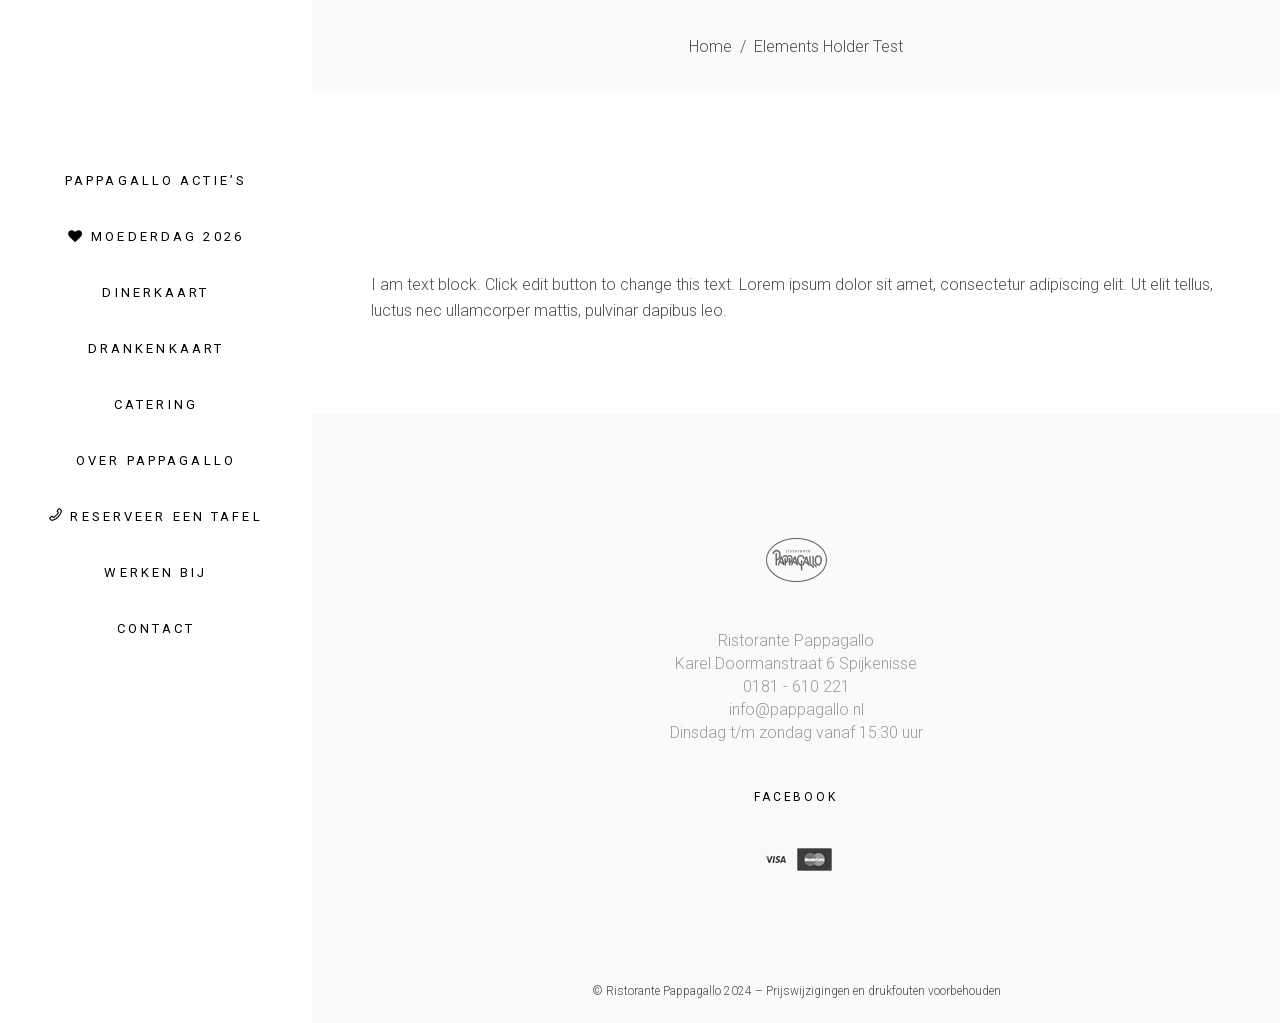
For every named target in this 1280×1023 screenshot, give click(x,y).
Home (710, 46)
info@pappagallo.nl (796, 709)
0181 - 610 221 (796, 686)
